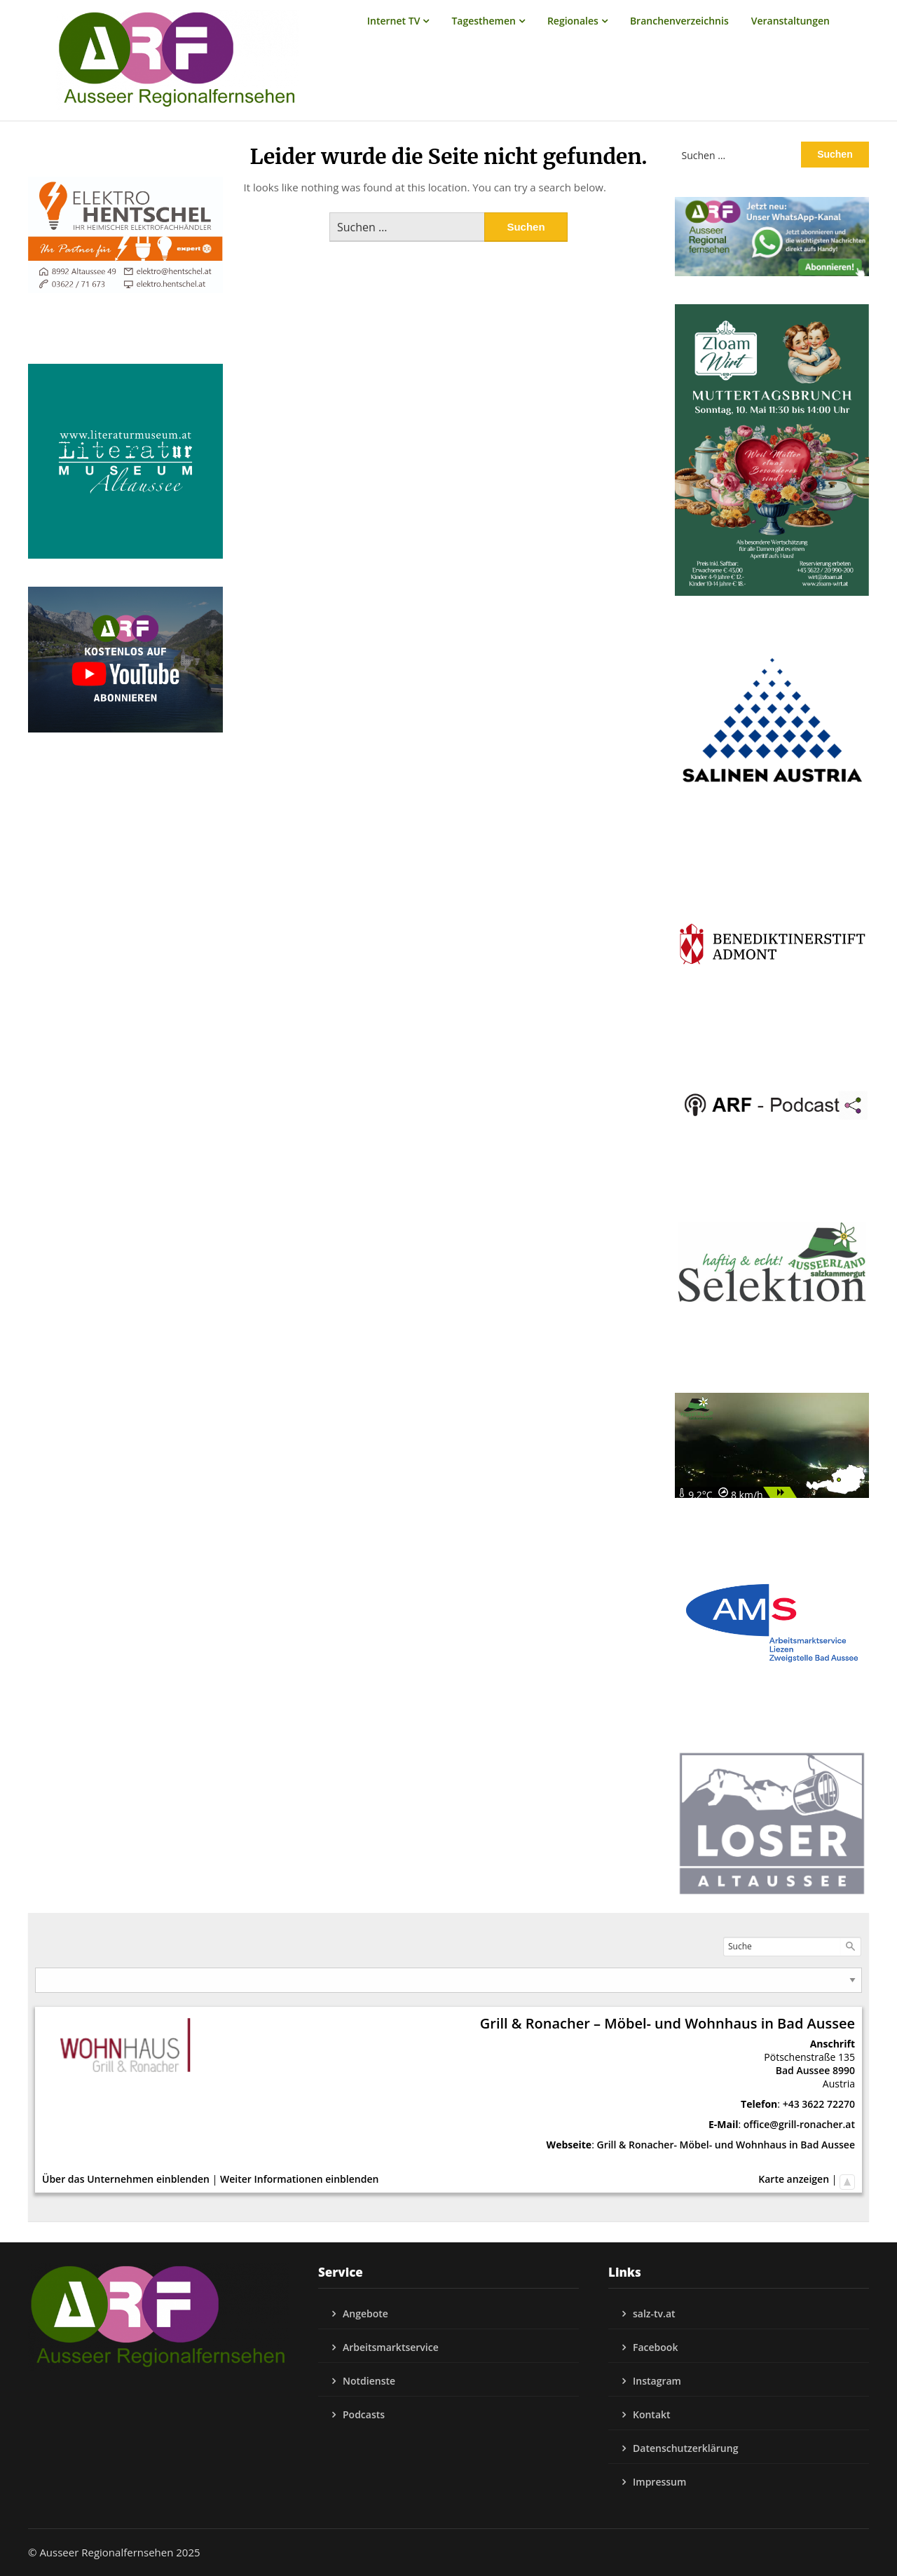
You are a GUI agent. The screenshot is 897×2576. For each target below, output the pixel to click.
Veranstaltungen (790, 20)
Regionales (572, 20)
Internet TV (393, 20)
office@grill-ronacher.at (799, 2124)
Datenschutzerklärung (685, 2448)
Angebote (365, 2313)
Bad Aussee (803, 2070)
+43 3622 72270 (819, 2104)
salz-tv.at (654, 2313)
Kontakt (652, 2414)
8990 (844, 2070)
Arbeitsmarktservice (391, 2347)
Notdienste (369, 2380)
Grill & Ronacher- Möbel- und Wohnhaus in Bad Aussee (725, 2144)
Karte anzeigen (793, 2179)
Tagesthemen (483, 20)
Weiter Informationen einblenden (299, 2179)
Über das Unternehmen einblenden (126, 2179)
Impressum (659, 2481)
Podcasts (364, 2414)
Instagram (657, 2380)
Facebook (655, 2347)
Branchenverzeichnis (679, 20)
